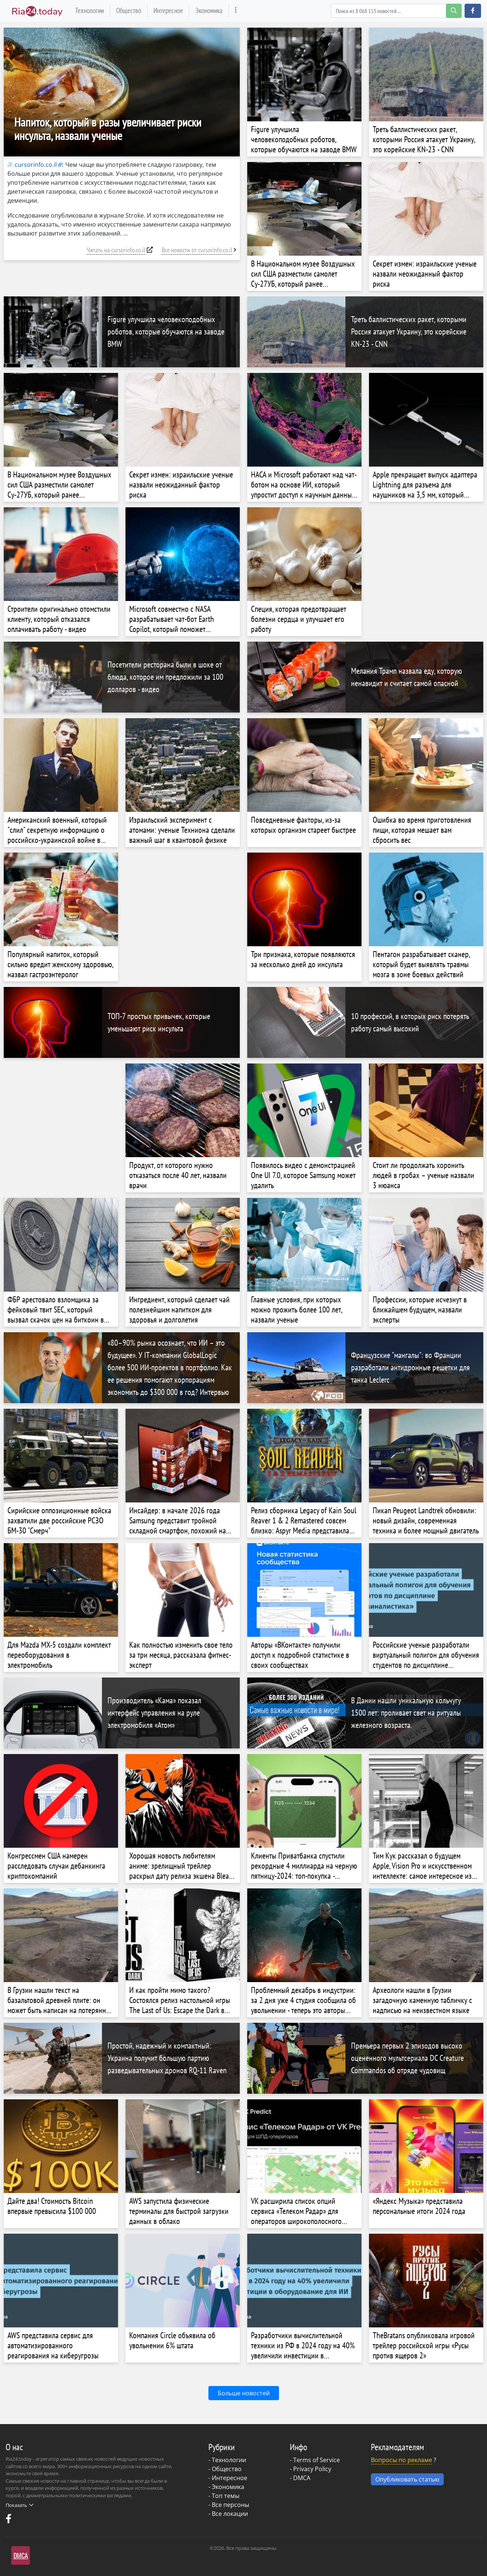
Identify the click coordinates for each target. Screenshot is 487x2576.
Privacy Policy (312, 2469)
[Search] (396, 11)
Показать (19, 2505)
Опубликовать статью (407, 2479)
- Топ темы (223, 2496)
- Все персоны (228, 2505)
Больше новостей (244, 2393)
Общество (128, 10)
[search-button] (454, 11)
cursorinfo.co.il (32, 165)
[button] (473, 11)
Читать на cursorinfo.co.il (116, 250)
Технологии (89, 10)
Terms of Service (316, 2460)
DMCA (301, 2478)
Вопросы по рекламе (401, 2460)
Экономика (209, 10)
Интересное (168, 10)
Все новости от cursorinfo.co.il (197, 250)
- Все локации (228, 2514)
